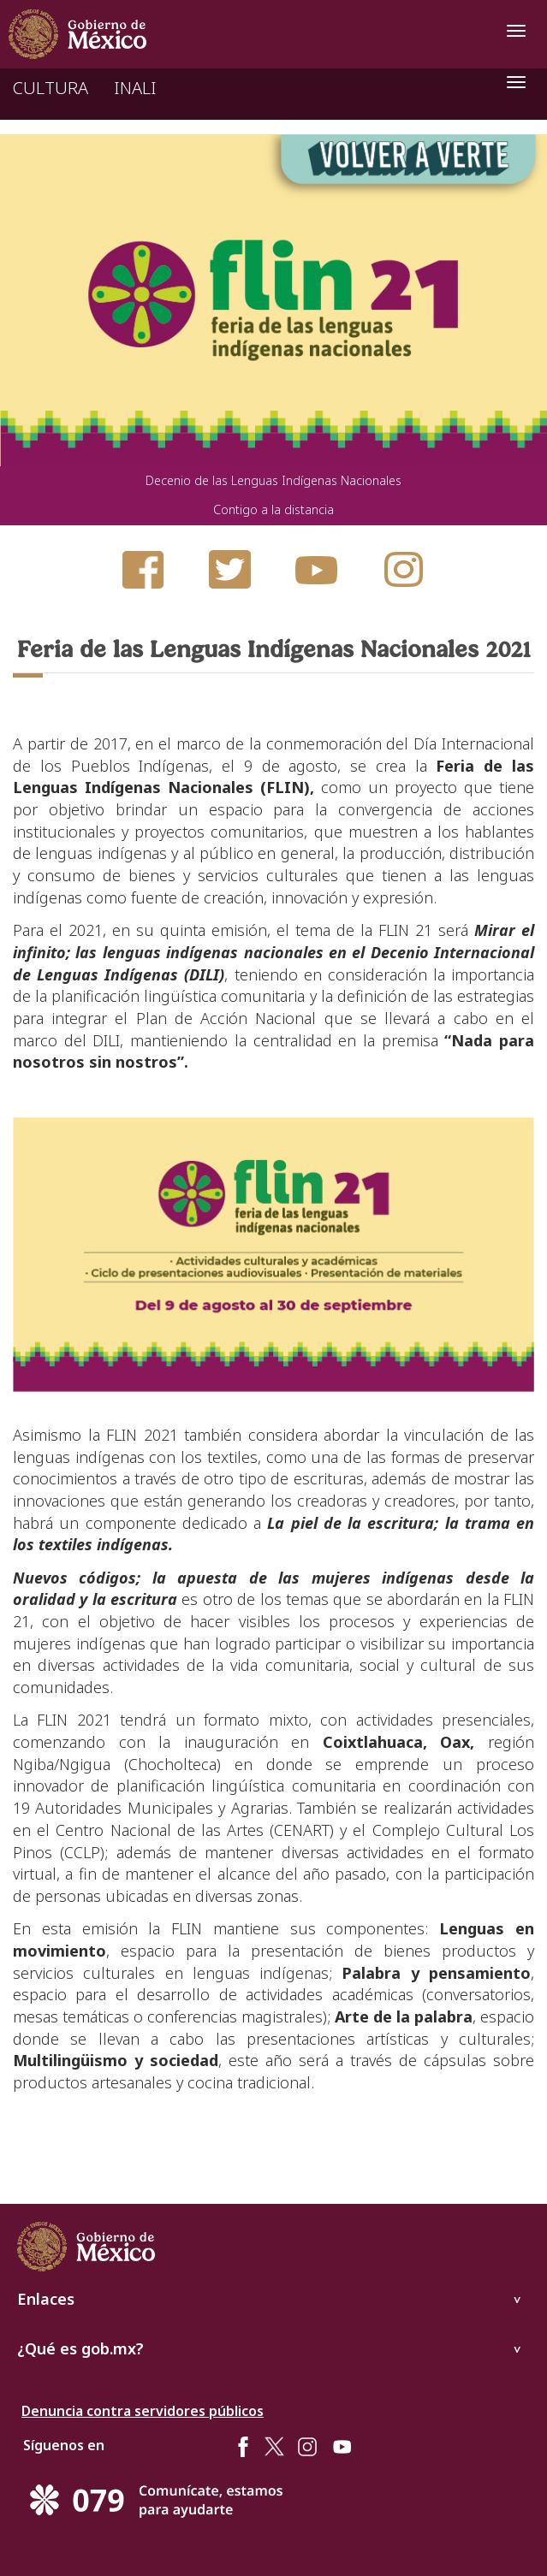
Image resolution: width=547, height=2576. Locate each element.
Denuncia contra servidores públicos (142, 2410)
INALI (135, 87)
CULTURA (50, 87)
